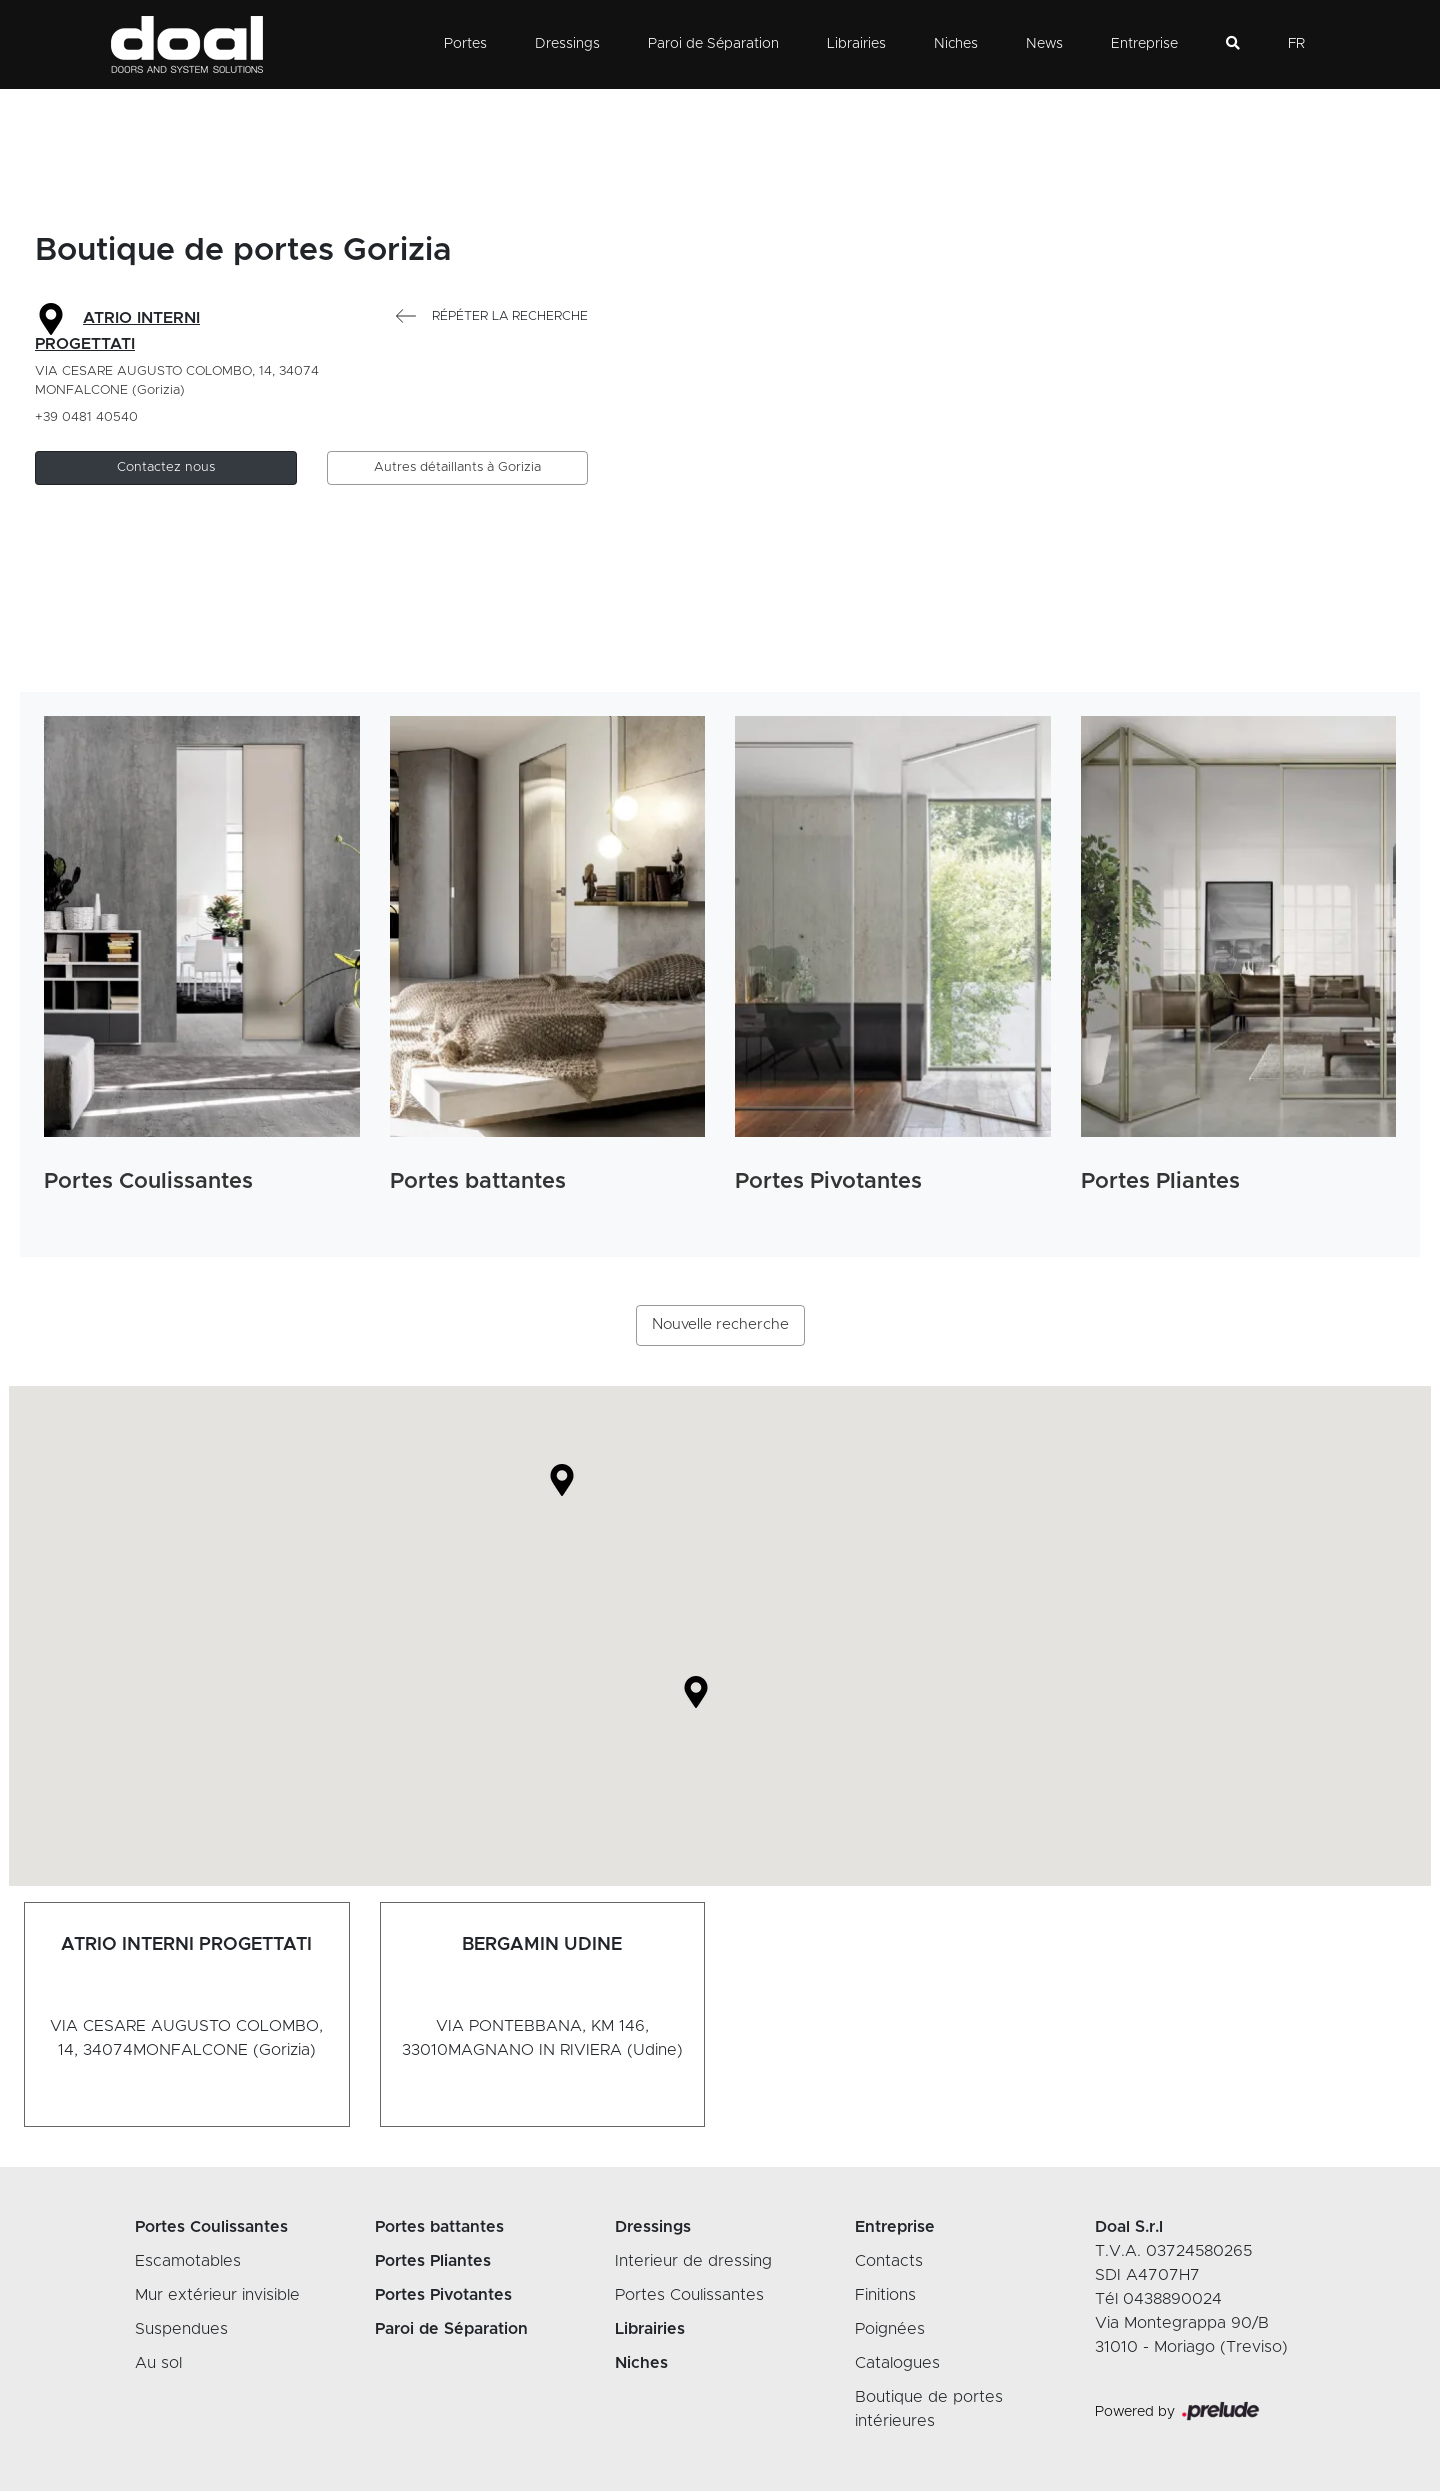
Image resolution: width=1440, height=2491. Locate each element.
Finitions (885, 2295)
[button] (166, 468)
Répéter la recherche (492, 316)
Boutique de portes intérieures (929, 2409)
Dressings (567, 44)
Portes (465, 44)
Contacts (889, 2261)
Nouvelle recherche (720, 1324)
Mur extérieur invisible (217, 2295)
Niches (956, 44)
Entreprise (1144, 44)
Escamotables (188, 2261)
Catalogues (897, 2363)
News (1044, 44)
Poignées (890, 2329)
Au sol (158, 2363)
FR (1296, 44)
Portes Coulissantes (689, 2295)
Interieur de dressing (693, 2261)
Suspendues (181, 2329)
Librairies (856, 44)
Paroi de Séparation (713, 44)
